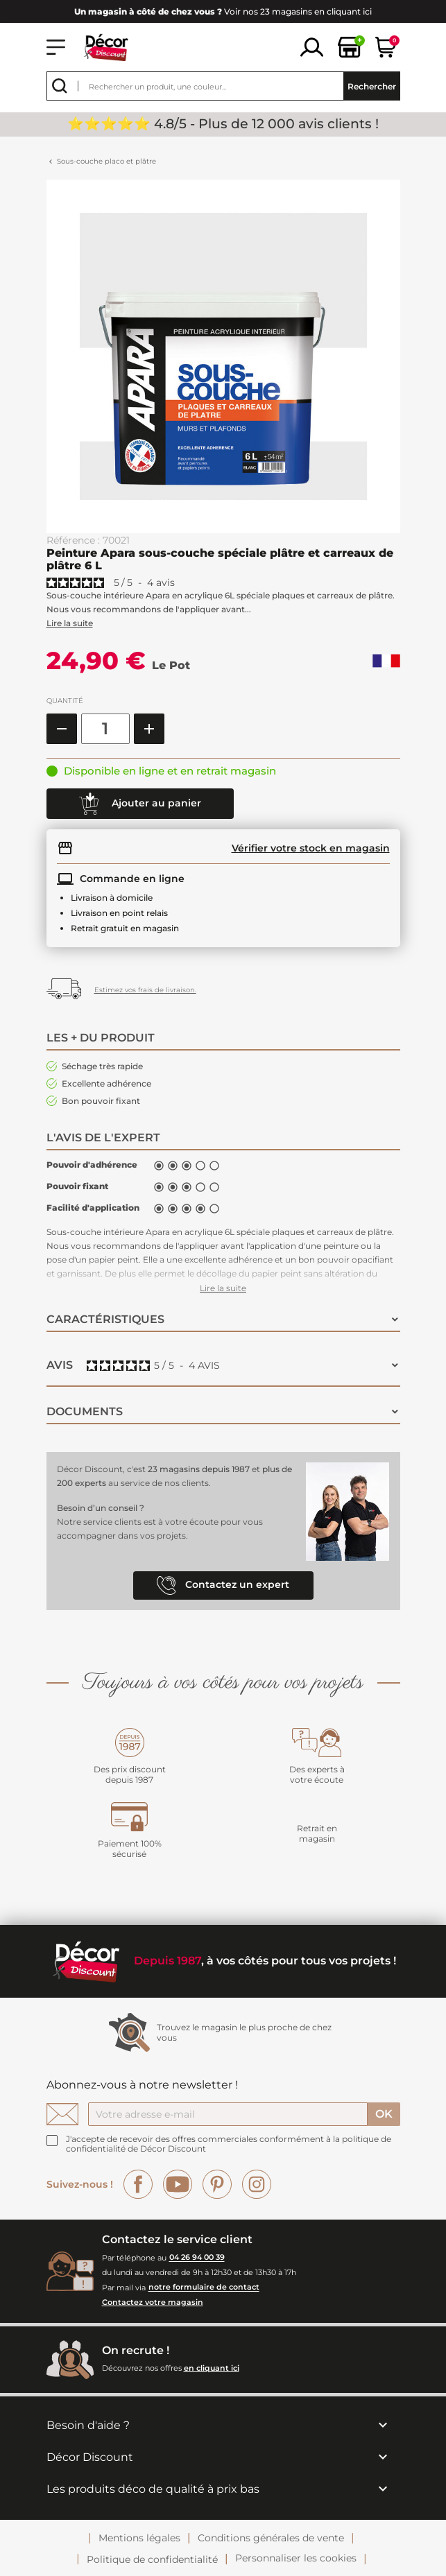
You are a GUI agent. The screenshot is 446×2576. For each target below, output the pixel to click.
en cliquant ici (211, 2368)
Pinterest (217, 2184)
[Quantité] (105, 729)
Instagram (256, 2184)
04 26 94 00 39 (197, 2258)
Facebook (138, 2184)
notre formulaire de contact (203, 2287)
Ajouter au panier (140, 804)
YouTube (177, 2184)
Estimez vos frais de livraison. (145, 989)
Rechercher (372, 86)
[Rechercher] (223, 86)
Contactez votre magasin (152, 2302)
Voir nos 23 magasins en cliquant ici (223, 11)
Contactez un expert (223, 1585)
